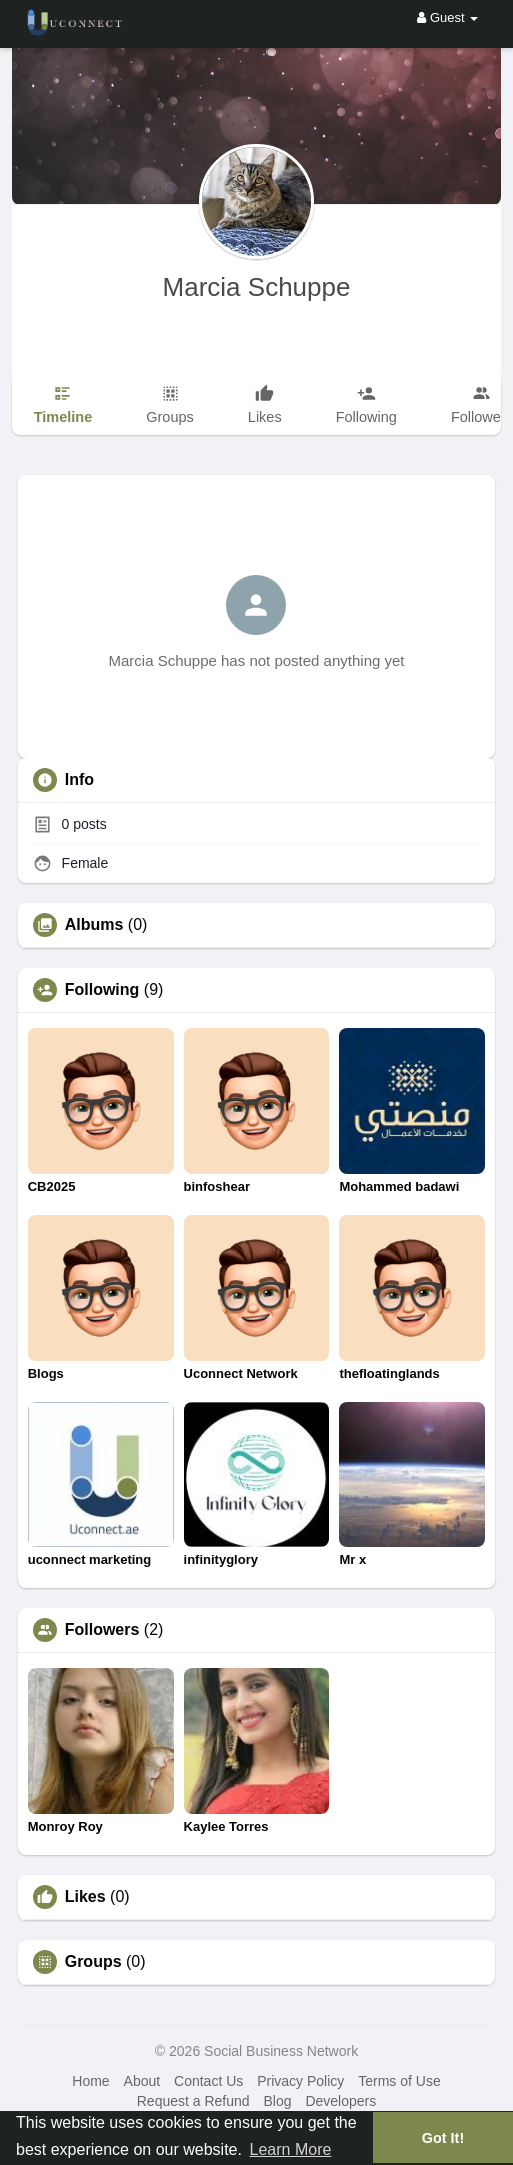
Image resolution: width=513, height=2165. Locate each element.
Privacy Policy (300, 2081)
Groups (93, 1962)
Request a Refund (193, 2101)
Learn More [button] (291, 2149)
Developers (340, 2101)
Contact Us (208, 2081)
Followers (102, 1630)
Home (90, 2081)
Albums (94, 925)
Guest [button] (447, 17)
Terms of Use (399, 2081)
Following (102, 990)
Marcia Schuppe (257, 287)
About (142, 2081)
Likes (85, 1897)
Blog (277, 2101)
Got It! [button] (443, 2138)
